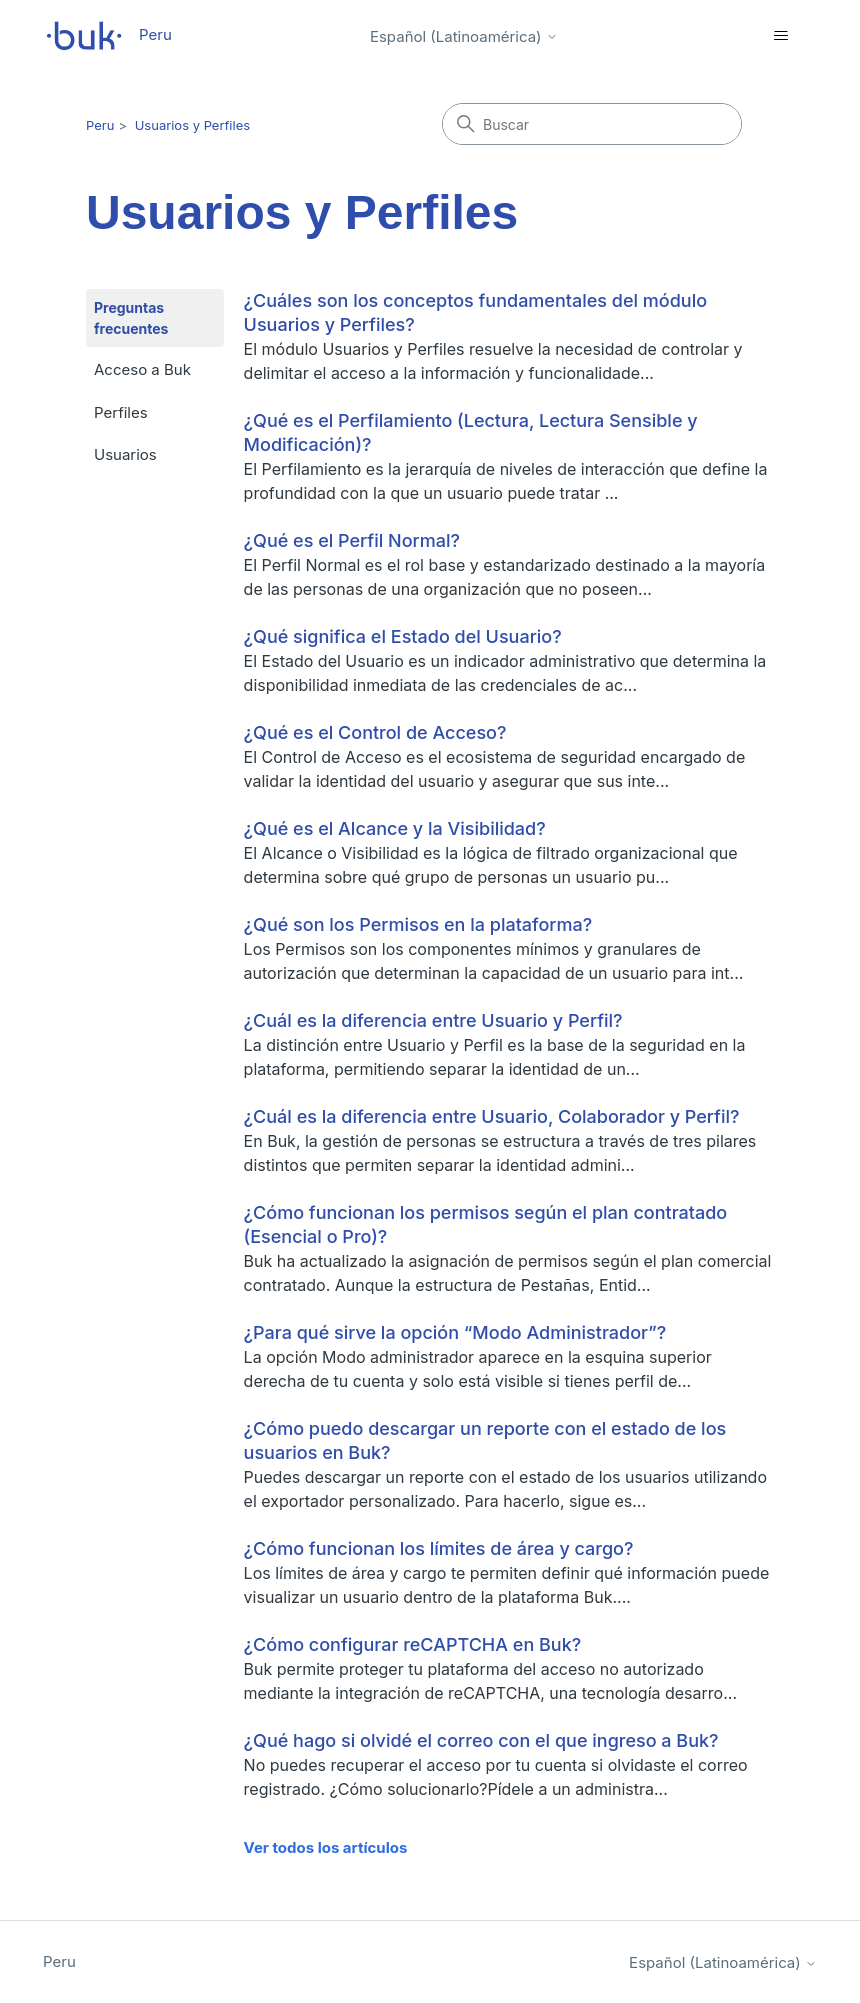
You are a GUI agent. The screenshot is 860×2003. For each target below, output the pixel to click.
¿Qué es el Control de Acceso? (375, 732)
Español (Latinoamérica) (464, 36)
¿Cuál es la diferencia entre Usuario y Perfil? (433, 1020)
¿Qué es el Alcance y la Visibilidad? (395, 828)
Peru (100, 125)
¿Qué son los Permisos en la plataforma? (418, 924)
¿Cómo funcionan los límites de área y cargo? (439, 1548)
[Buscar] (592, 124)
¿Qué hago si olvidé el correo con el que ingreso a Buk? (481, 1740)
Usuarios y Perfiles (192, 125)
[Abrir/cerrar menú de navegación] (781, 36)
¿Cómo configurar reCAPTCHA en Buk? (413, 1644)
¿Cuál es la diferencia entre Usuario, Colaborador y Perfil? (492, 1116)
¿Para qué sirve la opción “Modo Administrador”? (455, 1332)
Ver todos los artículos (326, 1847)
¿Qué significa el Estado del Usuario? (403, 636)
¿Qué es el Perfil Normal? (352, 540)
